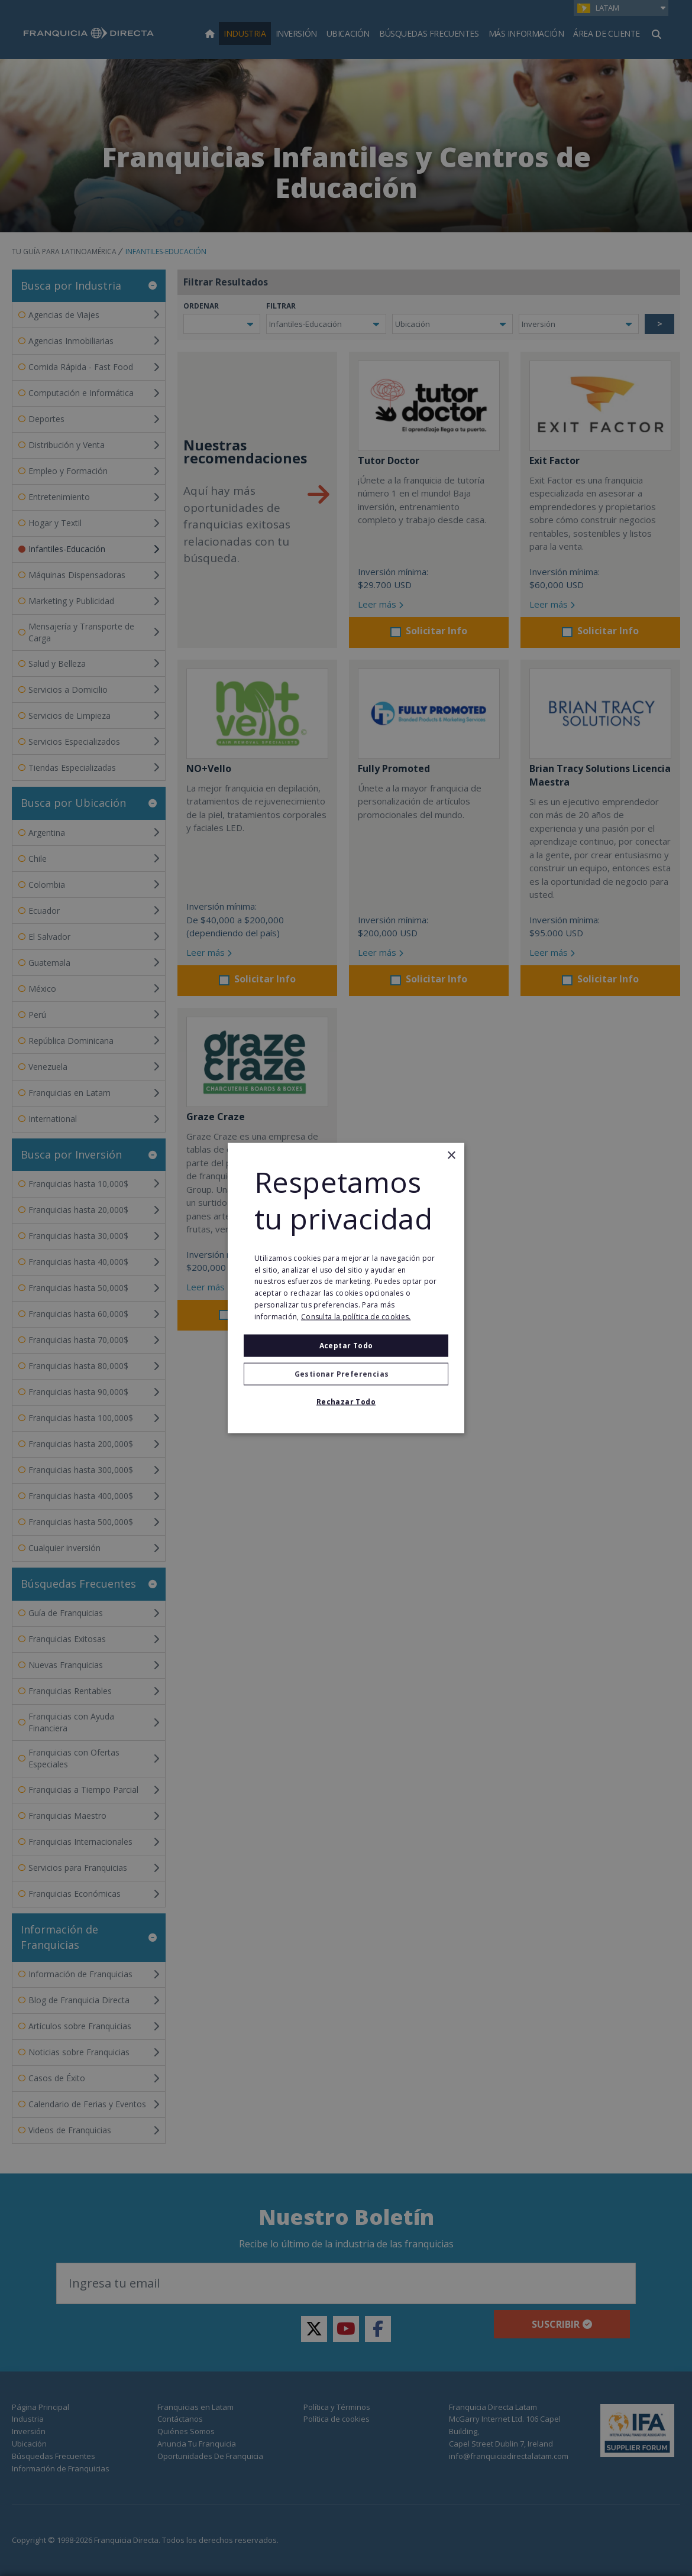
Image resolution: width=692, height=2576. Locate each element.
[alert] (346, 1288)
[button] (346, 1373)
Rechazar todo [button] (346, 1401)
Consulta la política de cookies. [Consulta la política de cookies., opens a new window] (356, 1316)
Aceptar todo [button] (346, 1345)
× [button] (451, 1155)
